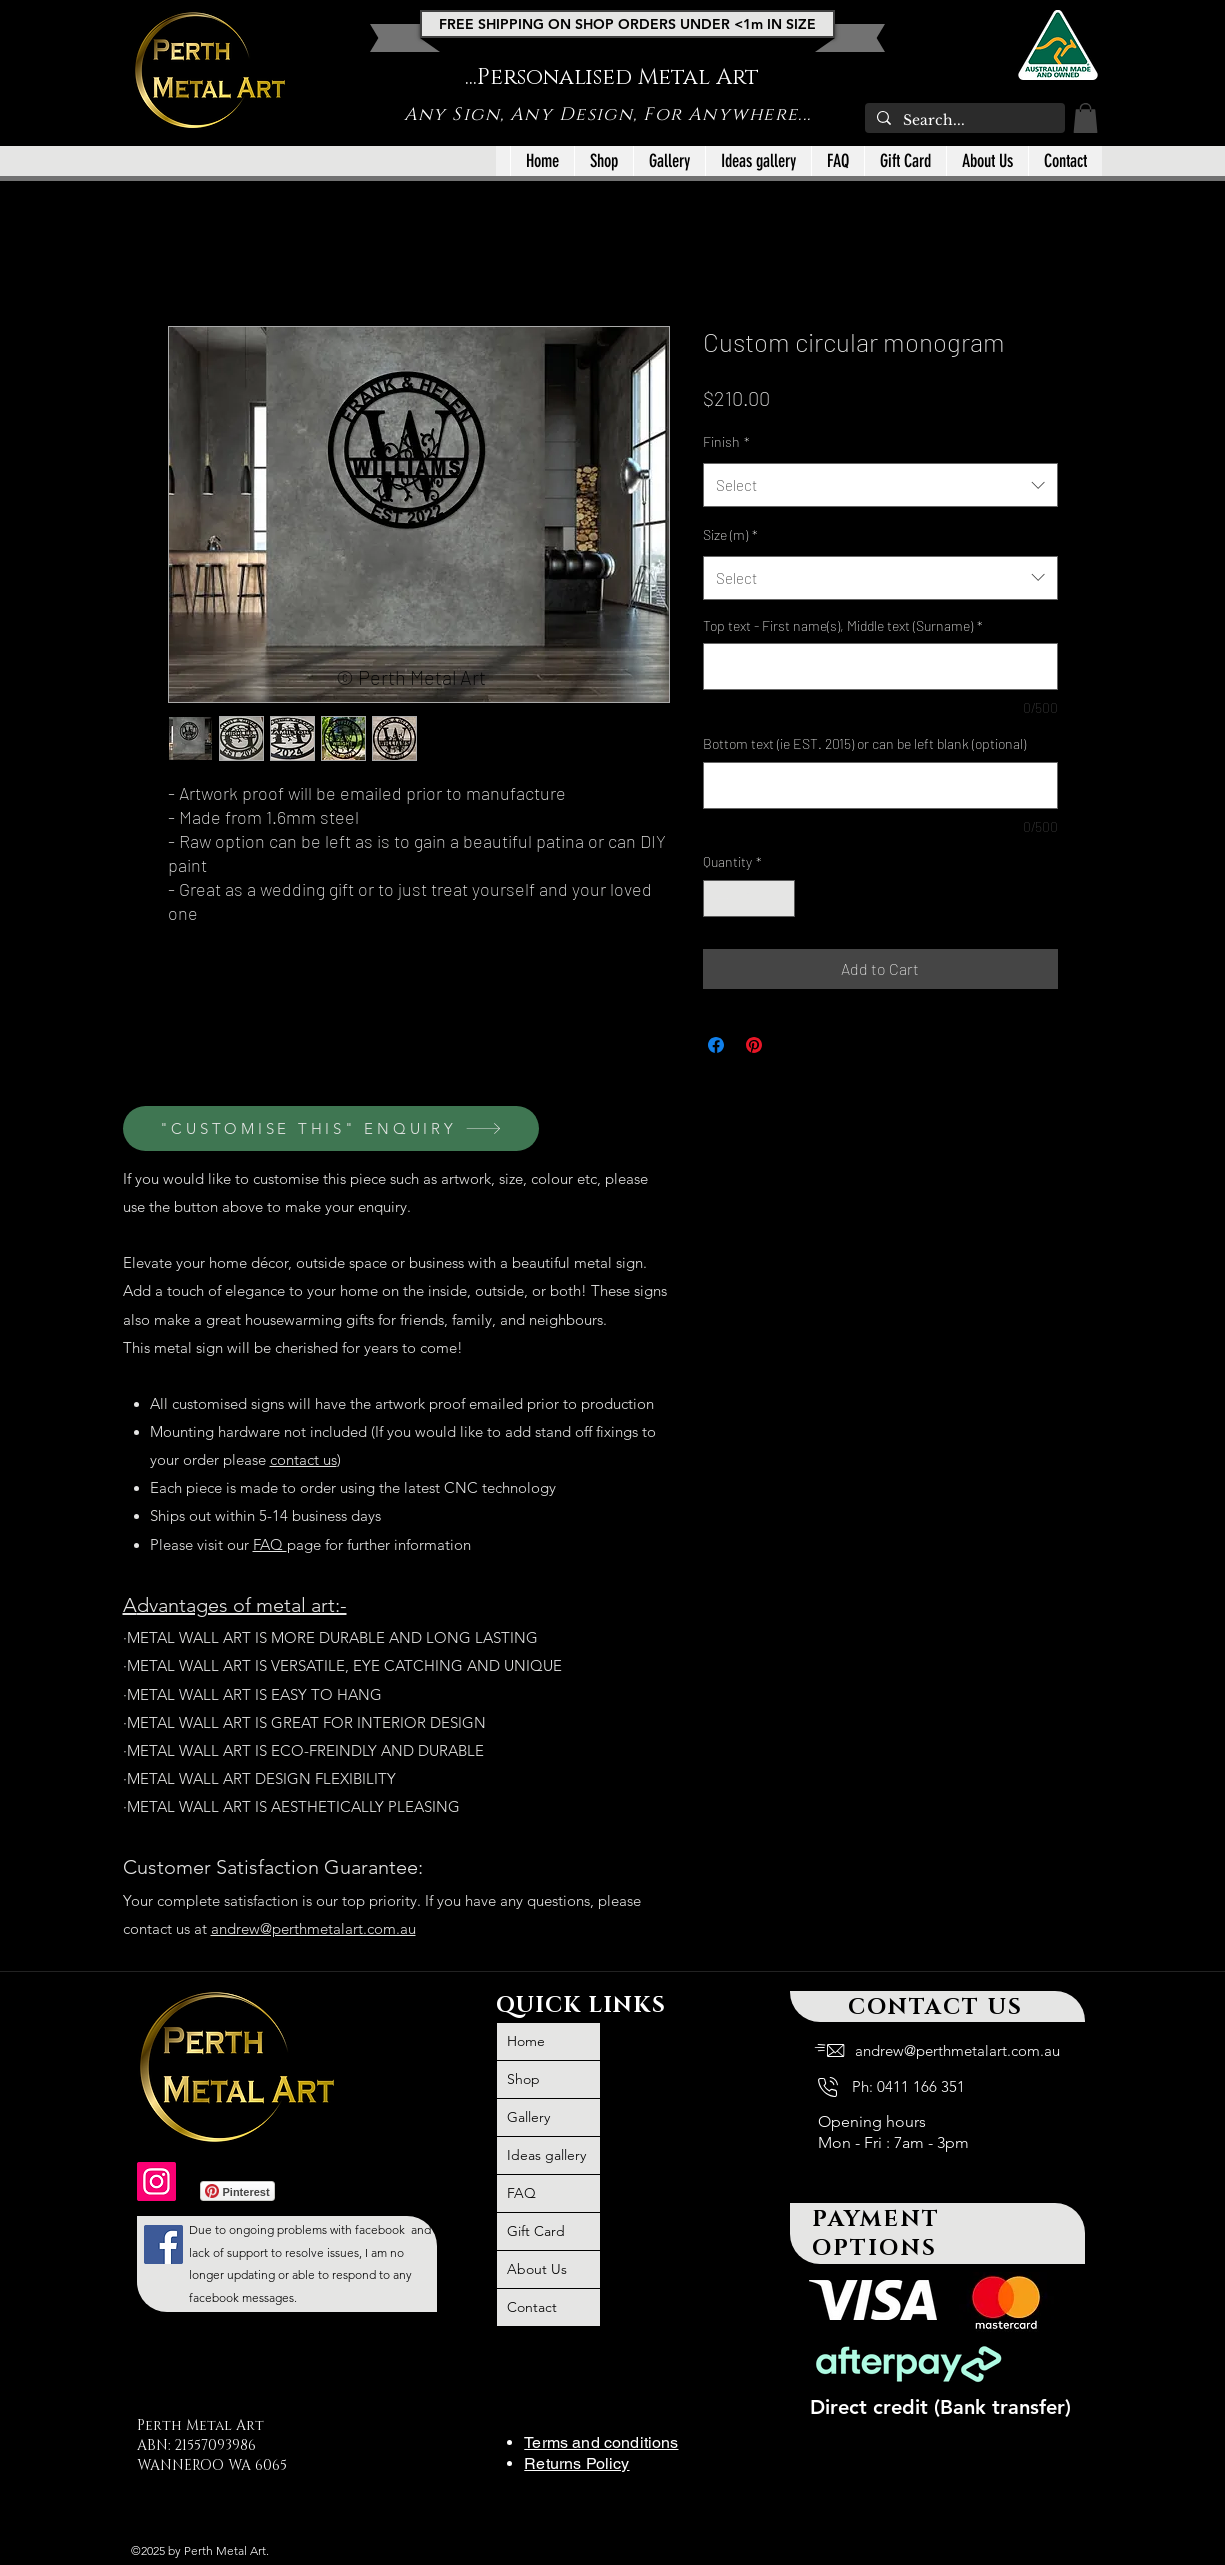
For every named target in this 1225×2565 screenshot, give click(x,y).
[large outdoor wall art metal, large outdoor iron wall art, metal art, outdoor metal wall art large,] (163, 2244)
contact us (303, 1459)
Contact (532, 2307)
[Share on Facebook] (716, 1045)
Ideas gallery (546, 2155)
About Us (537, 2269)
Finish (726, 441)
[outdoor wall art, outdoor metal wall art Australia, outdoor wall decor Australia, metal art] (156, 2181)
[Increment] (779, 898)
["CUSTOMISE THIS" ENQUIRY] (331, 1128)
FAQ (270, 1544)
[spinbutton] (749, 898)
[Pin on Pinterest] (754, 1045)
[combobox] (880, 485)
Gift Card (536, 2231)
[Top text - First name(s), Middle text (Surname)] (880, 666)
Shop (523, 2079)
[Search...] (963, 121)
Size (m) (730, 534)
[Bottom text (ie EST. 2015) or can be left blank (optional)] (880, 785)
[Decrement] (718, 898)
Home (526, 2041)
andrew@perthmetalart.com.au (313, 1928)
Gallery (528, 2117)
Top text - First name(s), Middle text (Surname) (843, 625)
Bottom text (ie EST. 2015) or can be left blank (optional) (864, 743)
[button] (1085, 118)
